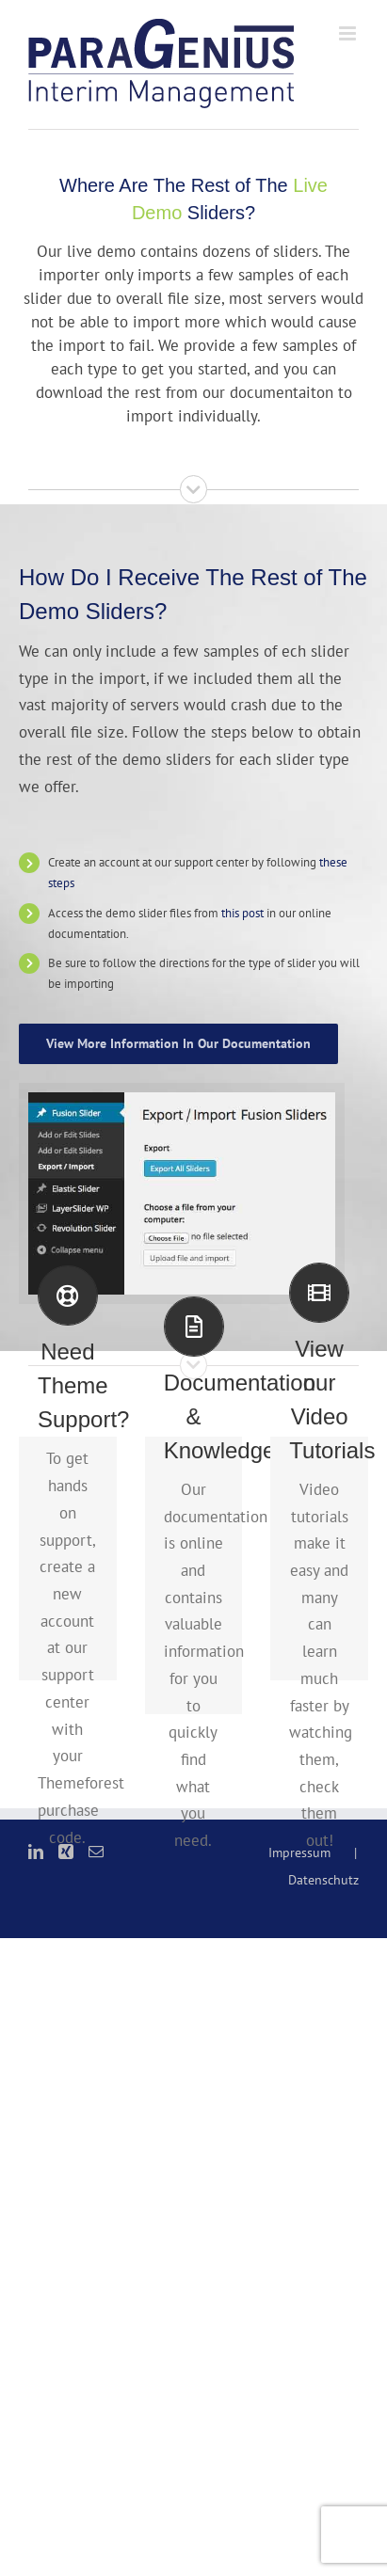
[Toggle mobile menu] (349, 33)
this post (242, 913)
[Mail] (96, 1851)
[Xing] (65, 1851)
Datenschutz (323, 1879)
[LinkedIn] (35, 1851)
